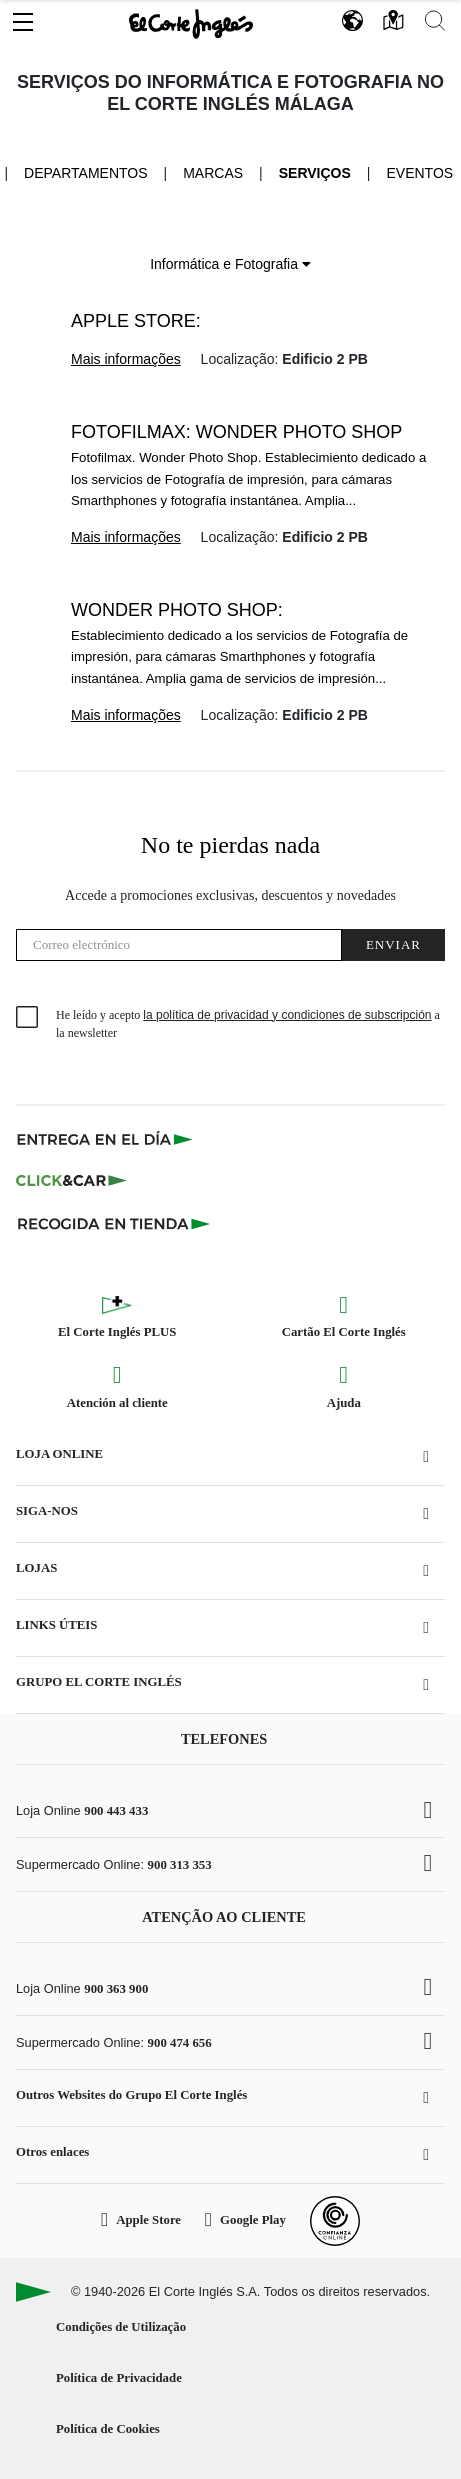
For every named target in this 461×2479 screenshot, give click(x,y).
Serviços (315, 173)
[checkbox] (28, 1018)
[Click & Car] (71, 1181)
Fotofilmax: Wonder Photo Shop (236, 432)
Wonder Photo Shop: (177, 610)
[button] (23, 17)
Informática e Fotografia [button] (230, 264)
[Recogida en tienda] (114, 1223)
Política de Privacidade (119, 2378)
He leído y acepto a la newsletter (248, 1024)
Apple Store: (136, 321)
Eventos (419, 173)
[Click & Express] (106, 1139)
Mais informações (126, 359)
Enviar (393, 944)
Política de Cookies (108, 2429)
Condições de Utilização (121, 2327)
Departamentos (85, 173)
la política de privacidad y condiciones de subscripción (287, 1015)
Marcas (213, 173)
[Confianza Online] (335, 2221)
